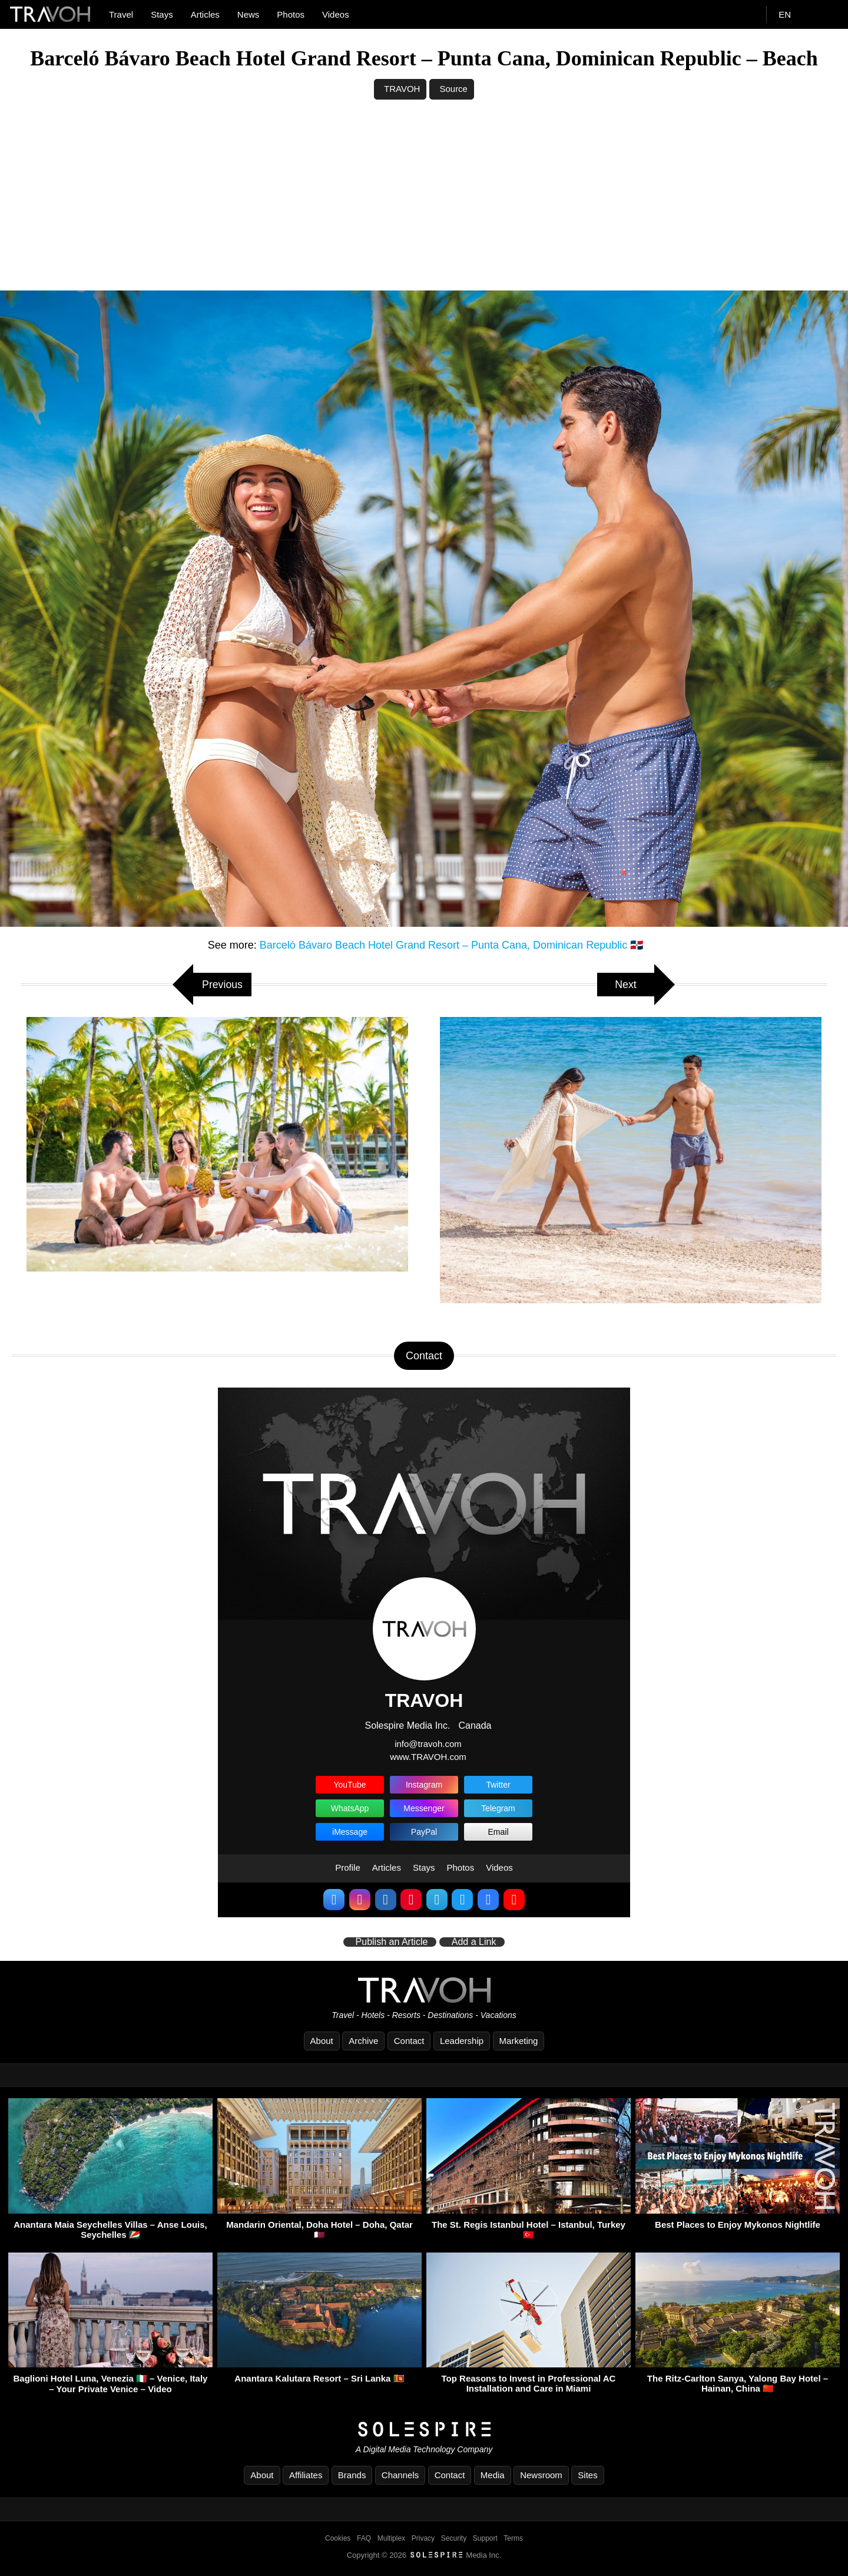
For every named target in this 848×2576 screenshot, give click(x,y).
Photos (290, 14)
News (248, 14)
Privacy (423, 2538)
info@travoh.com (428, 1744)
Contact (409, 2041)
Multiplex (391, 2538)
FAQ (364, 2538)
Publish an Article (392, 1942)
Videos (335, 14)
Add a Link (474, 1942)
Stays (162, 14)
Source (453, 89)
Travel (121, 14)
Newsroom (541, 2475)
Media (493, 2475)
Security (453, 2538)
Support (485, 2538)
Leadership (461, 2041)
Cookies (337, 2538)
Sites (587, 2475)
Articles (205, 14)
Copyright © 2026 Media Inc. (424, 2555)
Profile (347, 1867)
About (321, 2041)
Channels (400, 2475)
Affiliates (305, 2475)
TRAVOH (402, 89)
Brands (352, 2475)
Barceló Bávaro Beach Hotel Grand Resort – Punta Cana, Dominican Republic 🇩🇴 (451, 945)
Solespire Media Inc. (407, 1725)
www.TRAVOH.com (428, 1757)
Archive (363, 2041)
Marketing (518, 2041)
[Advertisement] (424, 202)
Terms (513, 2538)
